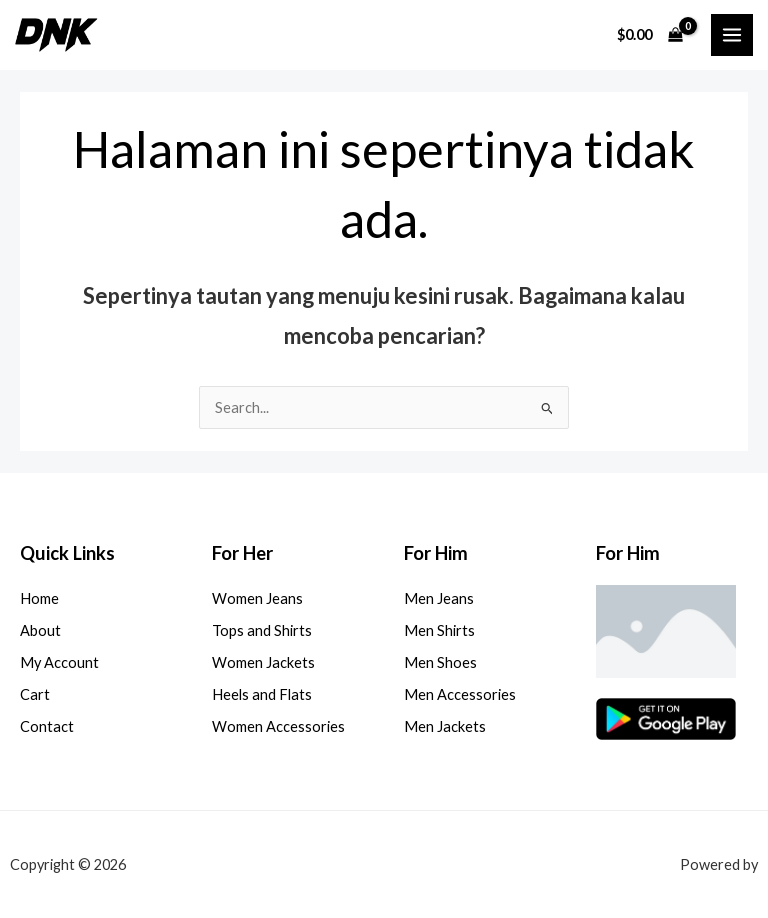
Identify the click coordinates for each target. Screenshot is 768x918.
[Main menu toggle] (732, 35)
